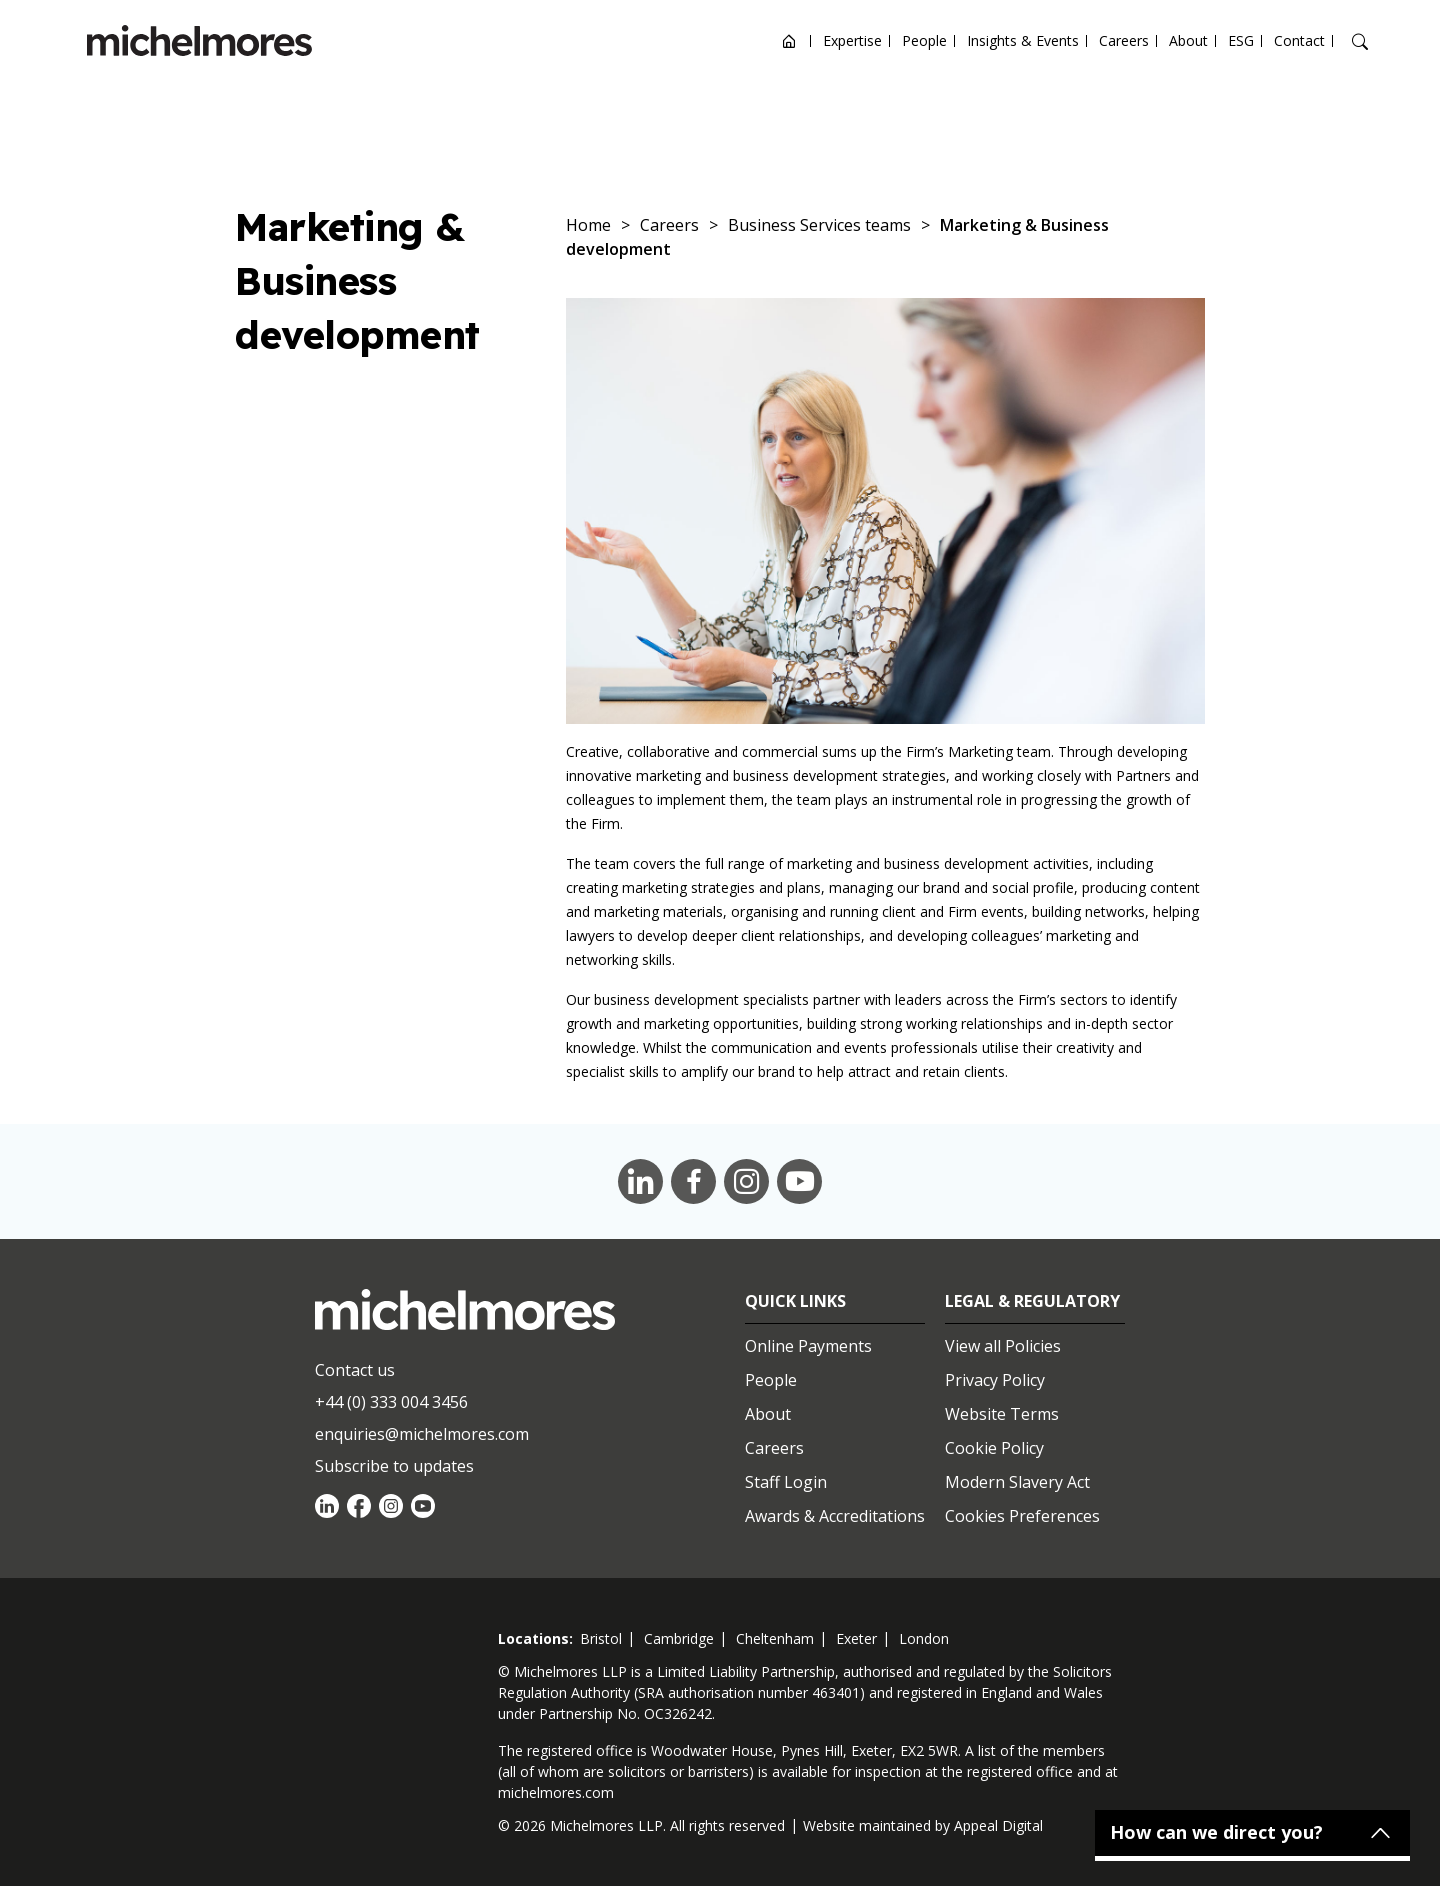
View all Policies (1003, 1346)
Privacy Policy (995, 1380)
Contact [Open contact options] (1299, 40)
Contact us (355, 1370)
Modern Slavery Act (1017, 1482)
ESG (1241, 40)
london (924, 1638)
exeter (856, 1638)
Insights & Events (1023, 40)
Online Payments (808, 1346)
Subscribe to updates (394, 1466)
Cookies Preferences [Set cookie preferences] (1022, 1516)
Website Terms (1002, 1414)
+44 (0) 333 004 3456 (391, 1402)
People (924, 40)
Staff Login (786, 1482)
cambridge (679, 1638)
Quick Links (795, 1301)
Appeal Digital (998, 1825)
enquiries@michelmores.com (422, 1434)
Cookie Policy (994, 1448)
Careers (1124, 40)
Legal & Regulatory (1032, 1301)
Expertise (852, 40)
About (1188, 40)
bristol (601, 1638)
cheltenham (775, 1638)
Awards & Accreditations (835, 1516)
